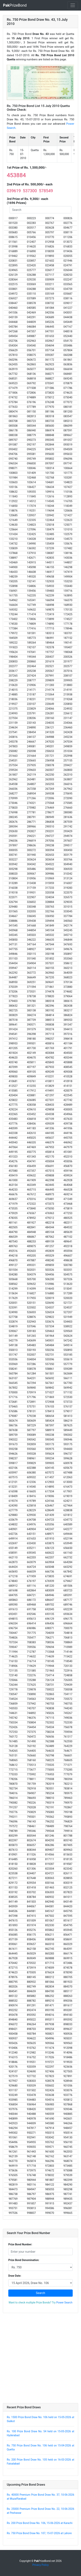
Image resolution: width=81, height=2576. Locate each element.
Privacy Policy (40, 2564)
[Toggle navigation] (72, 5)
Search (40, 2293)
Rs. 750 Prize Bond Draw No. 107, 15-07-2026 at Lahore (39, 2533)
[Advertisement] (40, 2358)
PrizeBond (15, 5)
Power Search (64, 2302)
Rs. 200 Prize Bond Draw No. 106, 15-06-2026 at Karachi (40, 2523)
